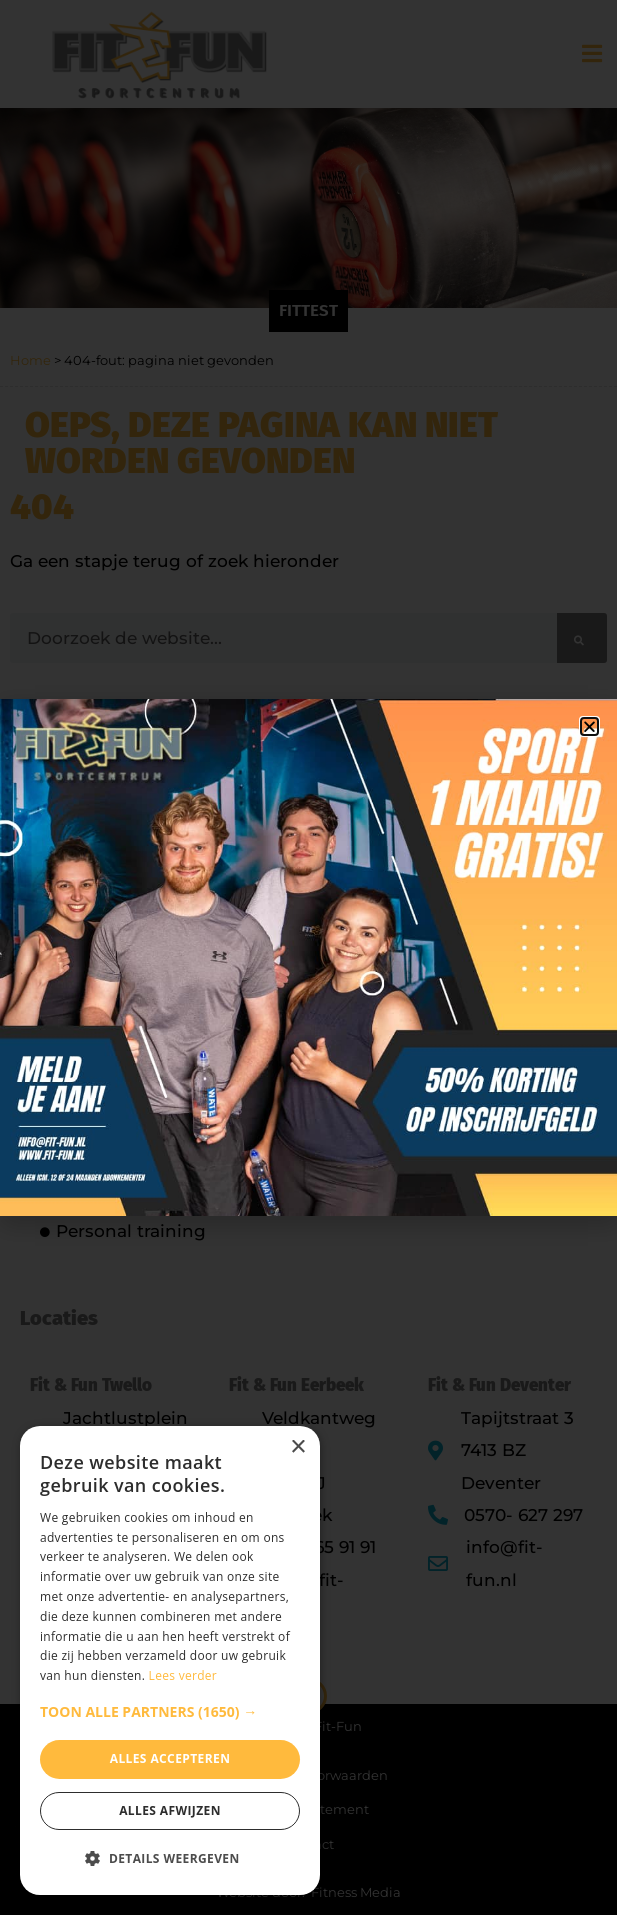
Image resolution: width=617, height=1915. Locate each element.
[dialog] (170, 1660)
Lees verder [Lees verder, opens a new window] (183, 1675)
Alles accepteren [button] (170, 1758)
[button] (170, 1712)
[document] (308, 957)
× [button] (297, 1447)
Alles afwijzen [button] (170, 1810)
